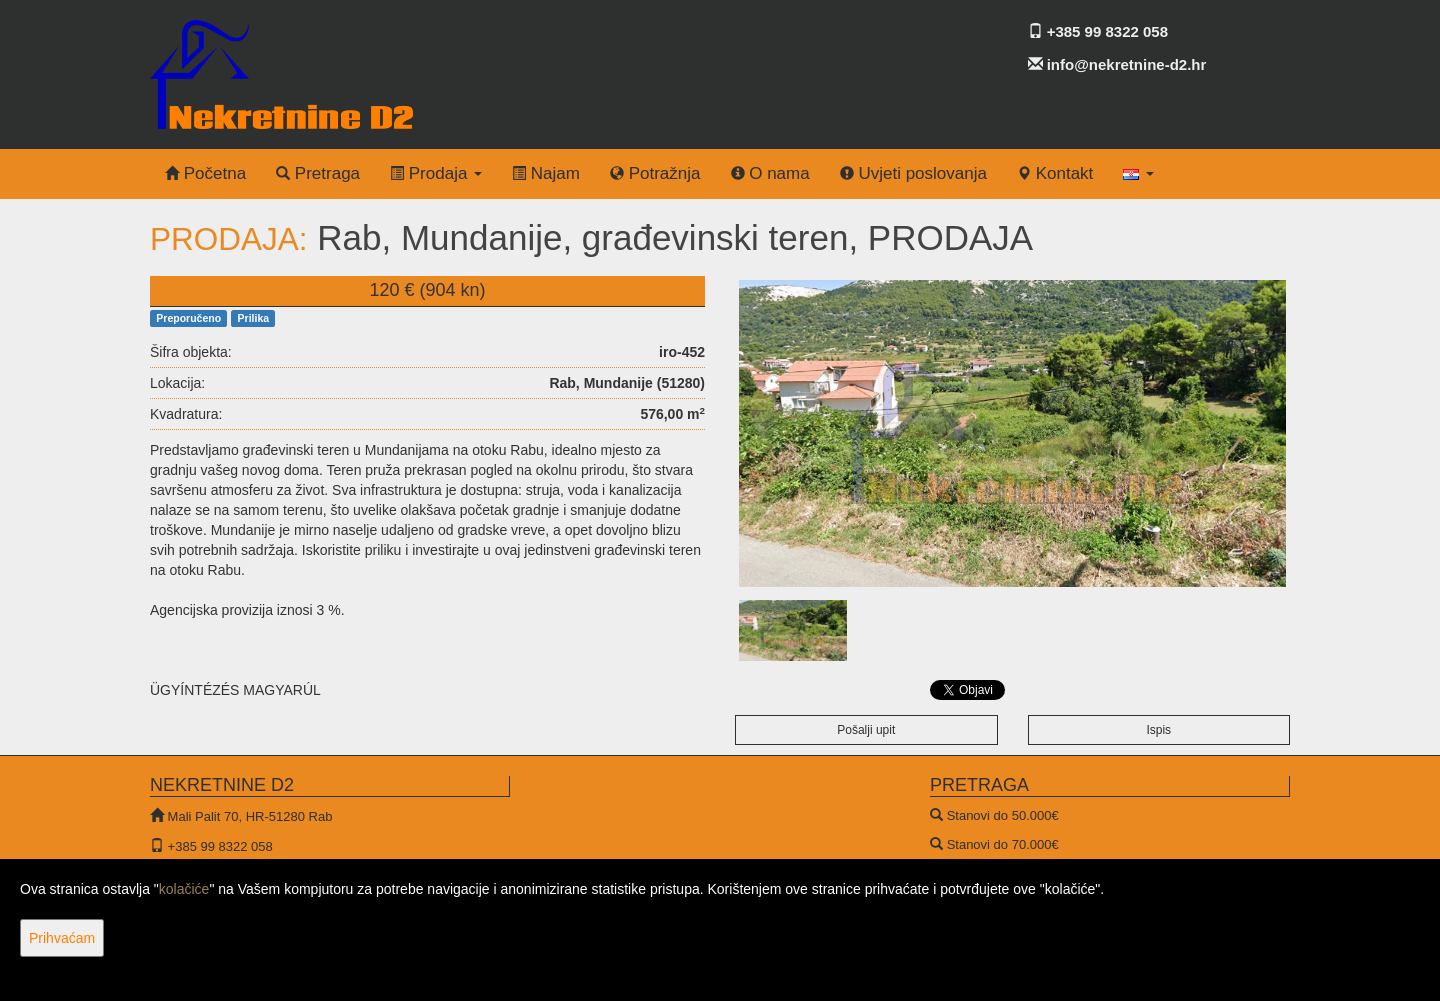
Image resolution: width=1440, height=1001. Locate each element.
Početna (205, 173)
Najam (546, 173)
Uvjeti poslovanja (913, 173)
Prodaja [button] (436, 173)
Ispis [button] (1158, 730)
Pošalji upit (866, 730)
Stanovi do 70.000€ (1003, 844)
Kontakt (1055, 173)
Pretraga (318, 173)
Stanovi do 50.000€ (1003, 815)
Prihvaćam (62, 938)
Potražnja (655, 173)
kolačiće (184, 889)
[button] (1138, 174)
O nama (770, 173)
